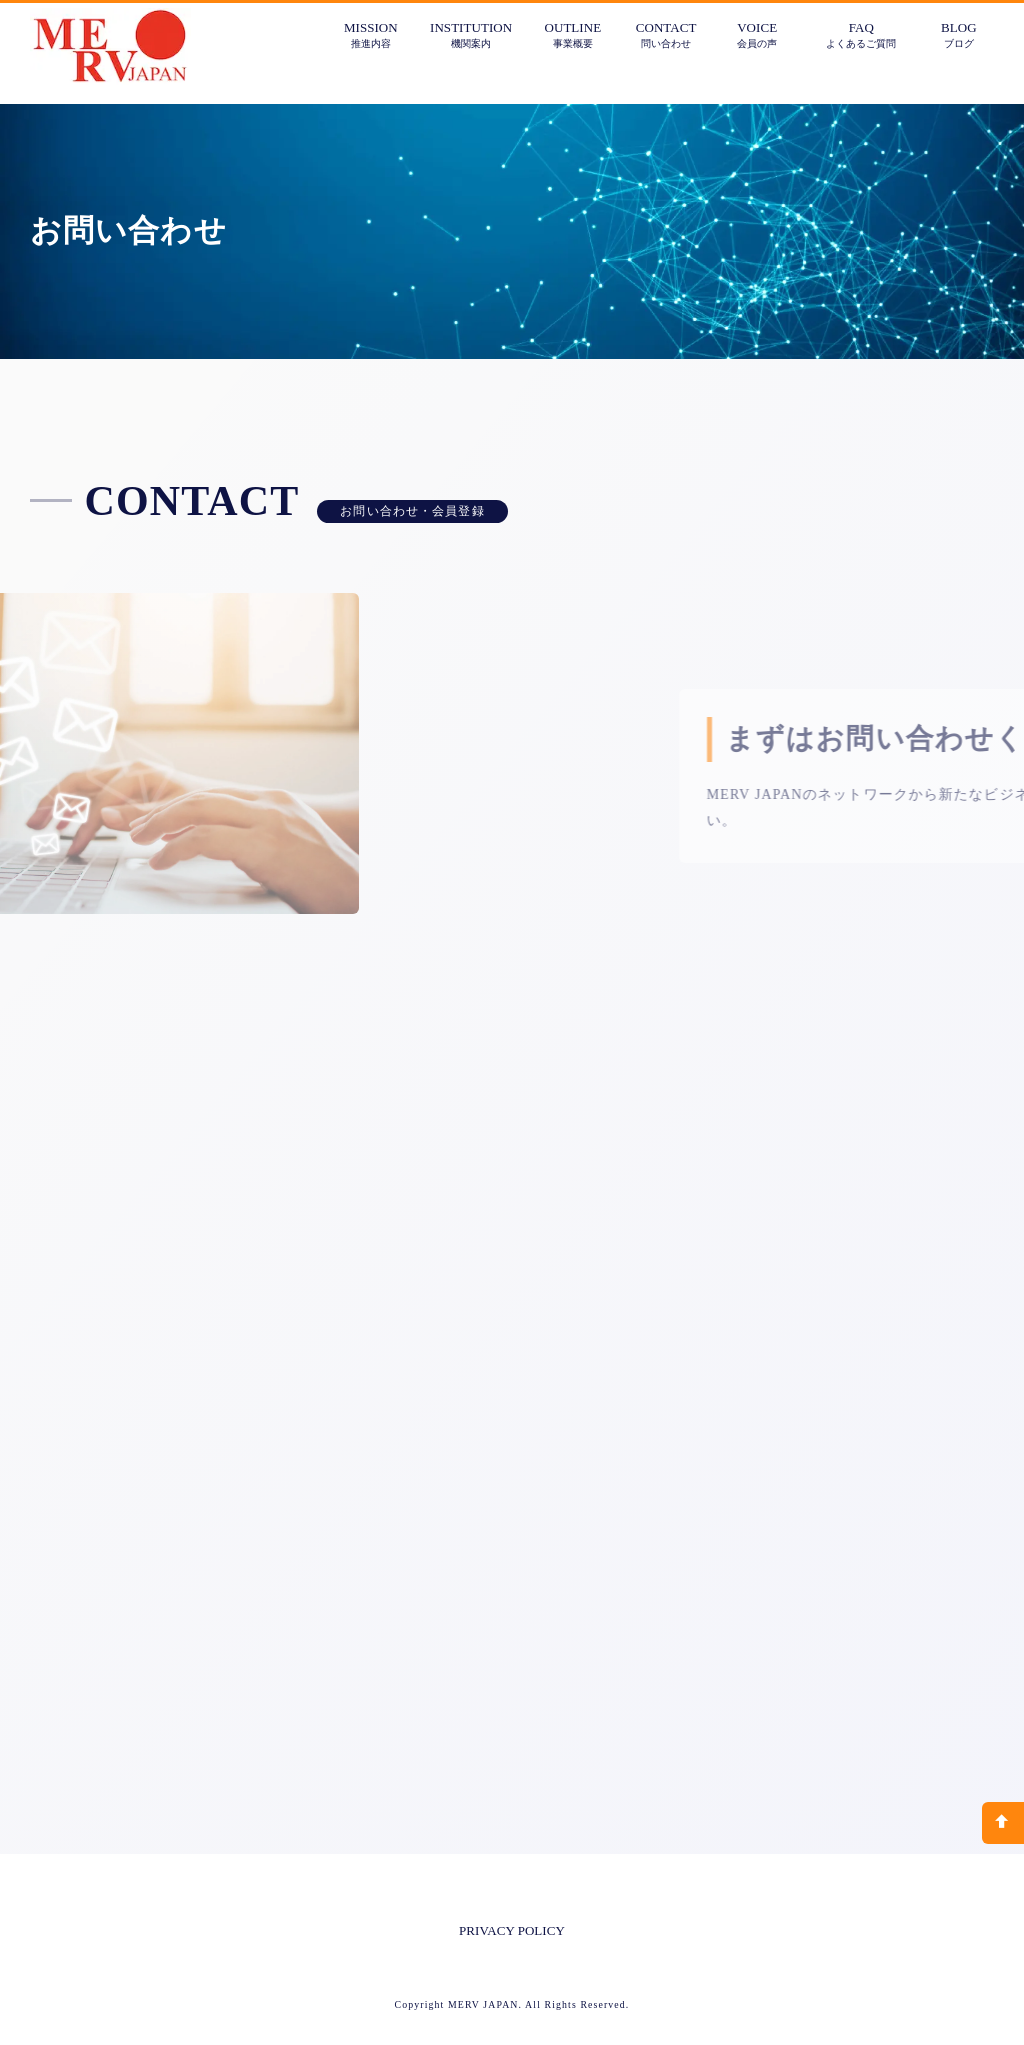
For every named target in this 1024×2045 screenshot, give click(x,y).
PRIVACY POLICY (512, 1930)
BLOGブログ (959, 34)
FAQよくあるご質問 (861, 34)
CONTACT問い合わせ (666, 34)
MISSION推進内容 (371, 34)
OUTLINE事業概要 (573, 34)
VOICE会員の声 (757, 34)
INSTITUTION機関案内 (471, 34)
